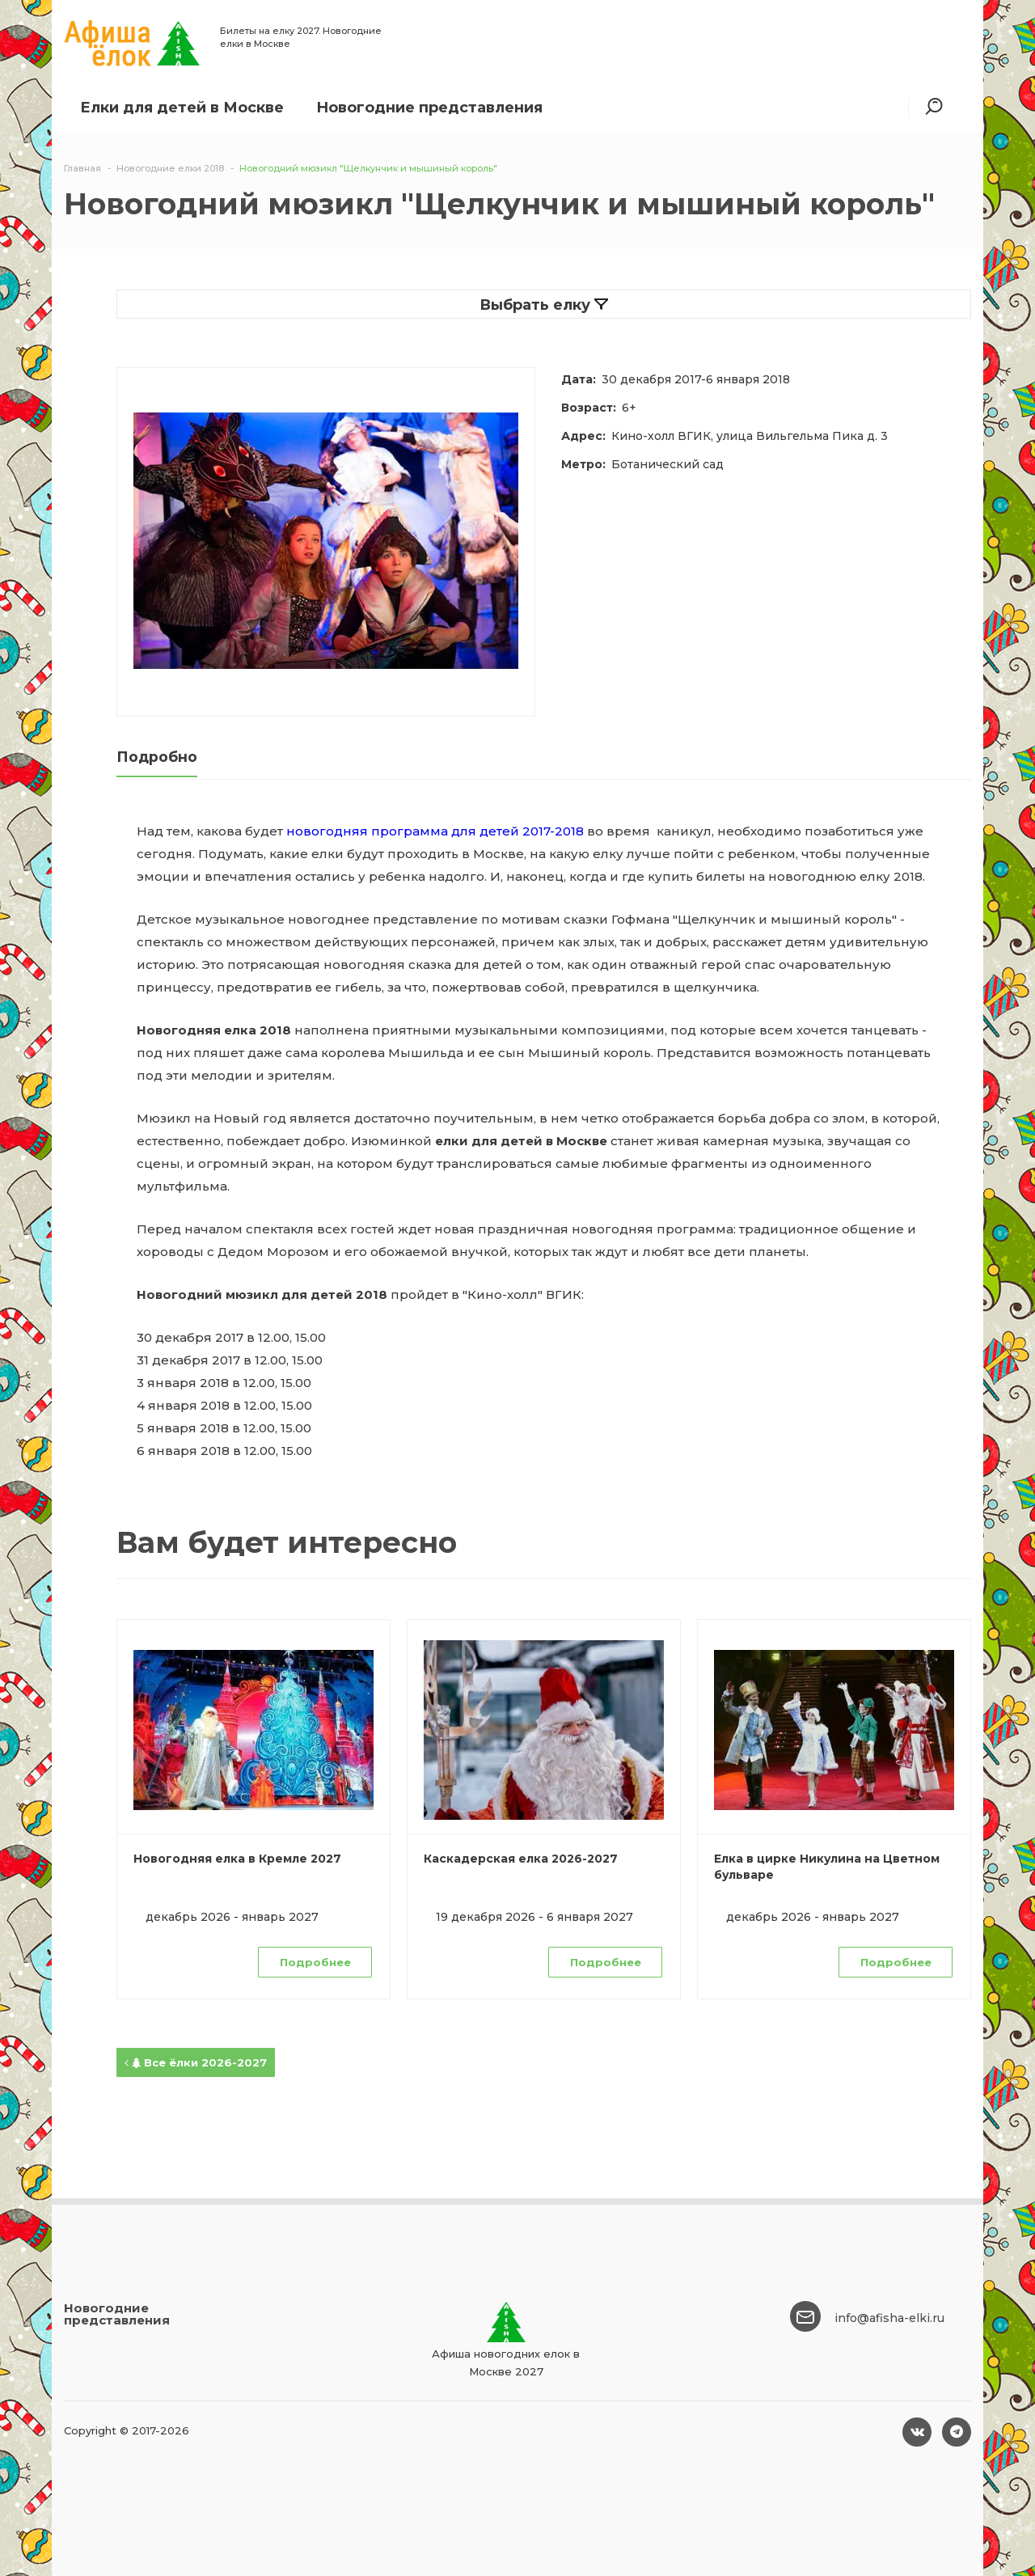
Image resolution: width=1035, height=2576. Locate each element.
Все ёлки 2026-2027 (196, 2062)
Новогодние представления (429, 107)
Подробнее (315, 1962)
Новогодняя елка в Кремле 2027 (237, 1858)
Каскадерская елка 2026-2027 (521, 1858)
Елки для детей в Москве (182, 107)
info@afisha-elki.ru (889, 2318)
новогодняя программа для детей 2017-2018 (435, 831)
